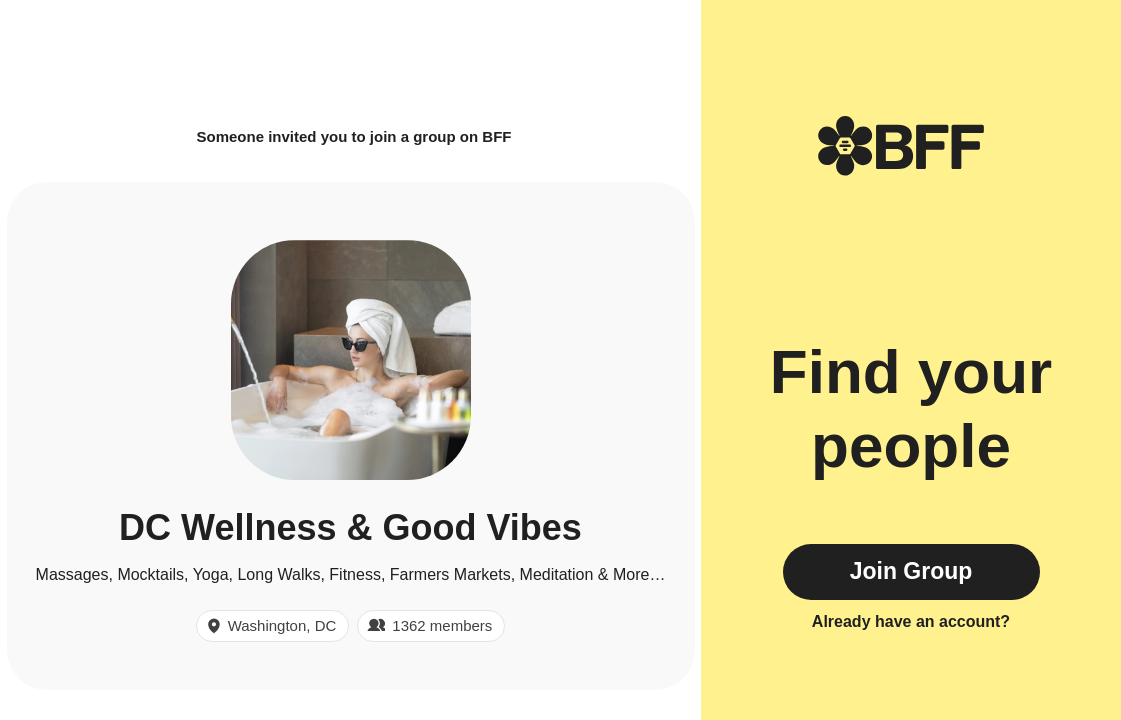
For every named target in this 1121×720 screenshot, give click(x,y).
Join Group (911, 571)
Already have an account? (911, 621)
